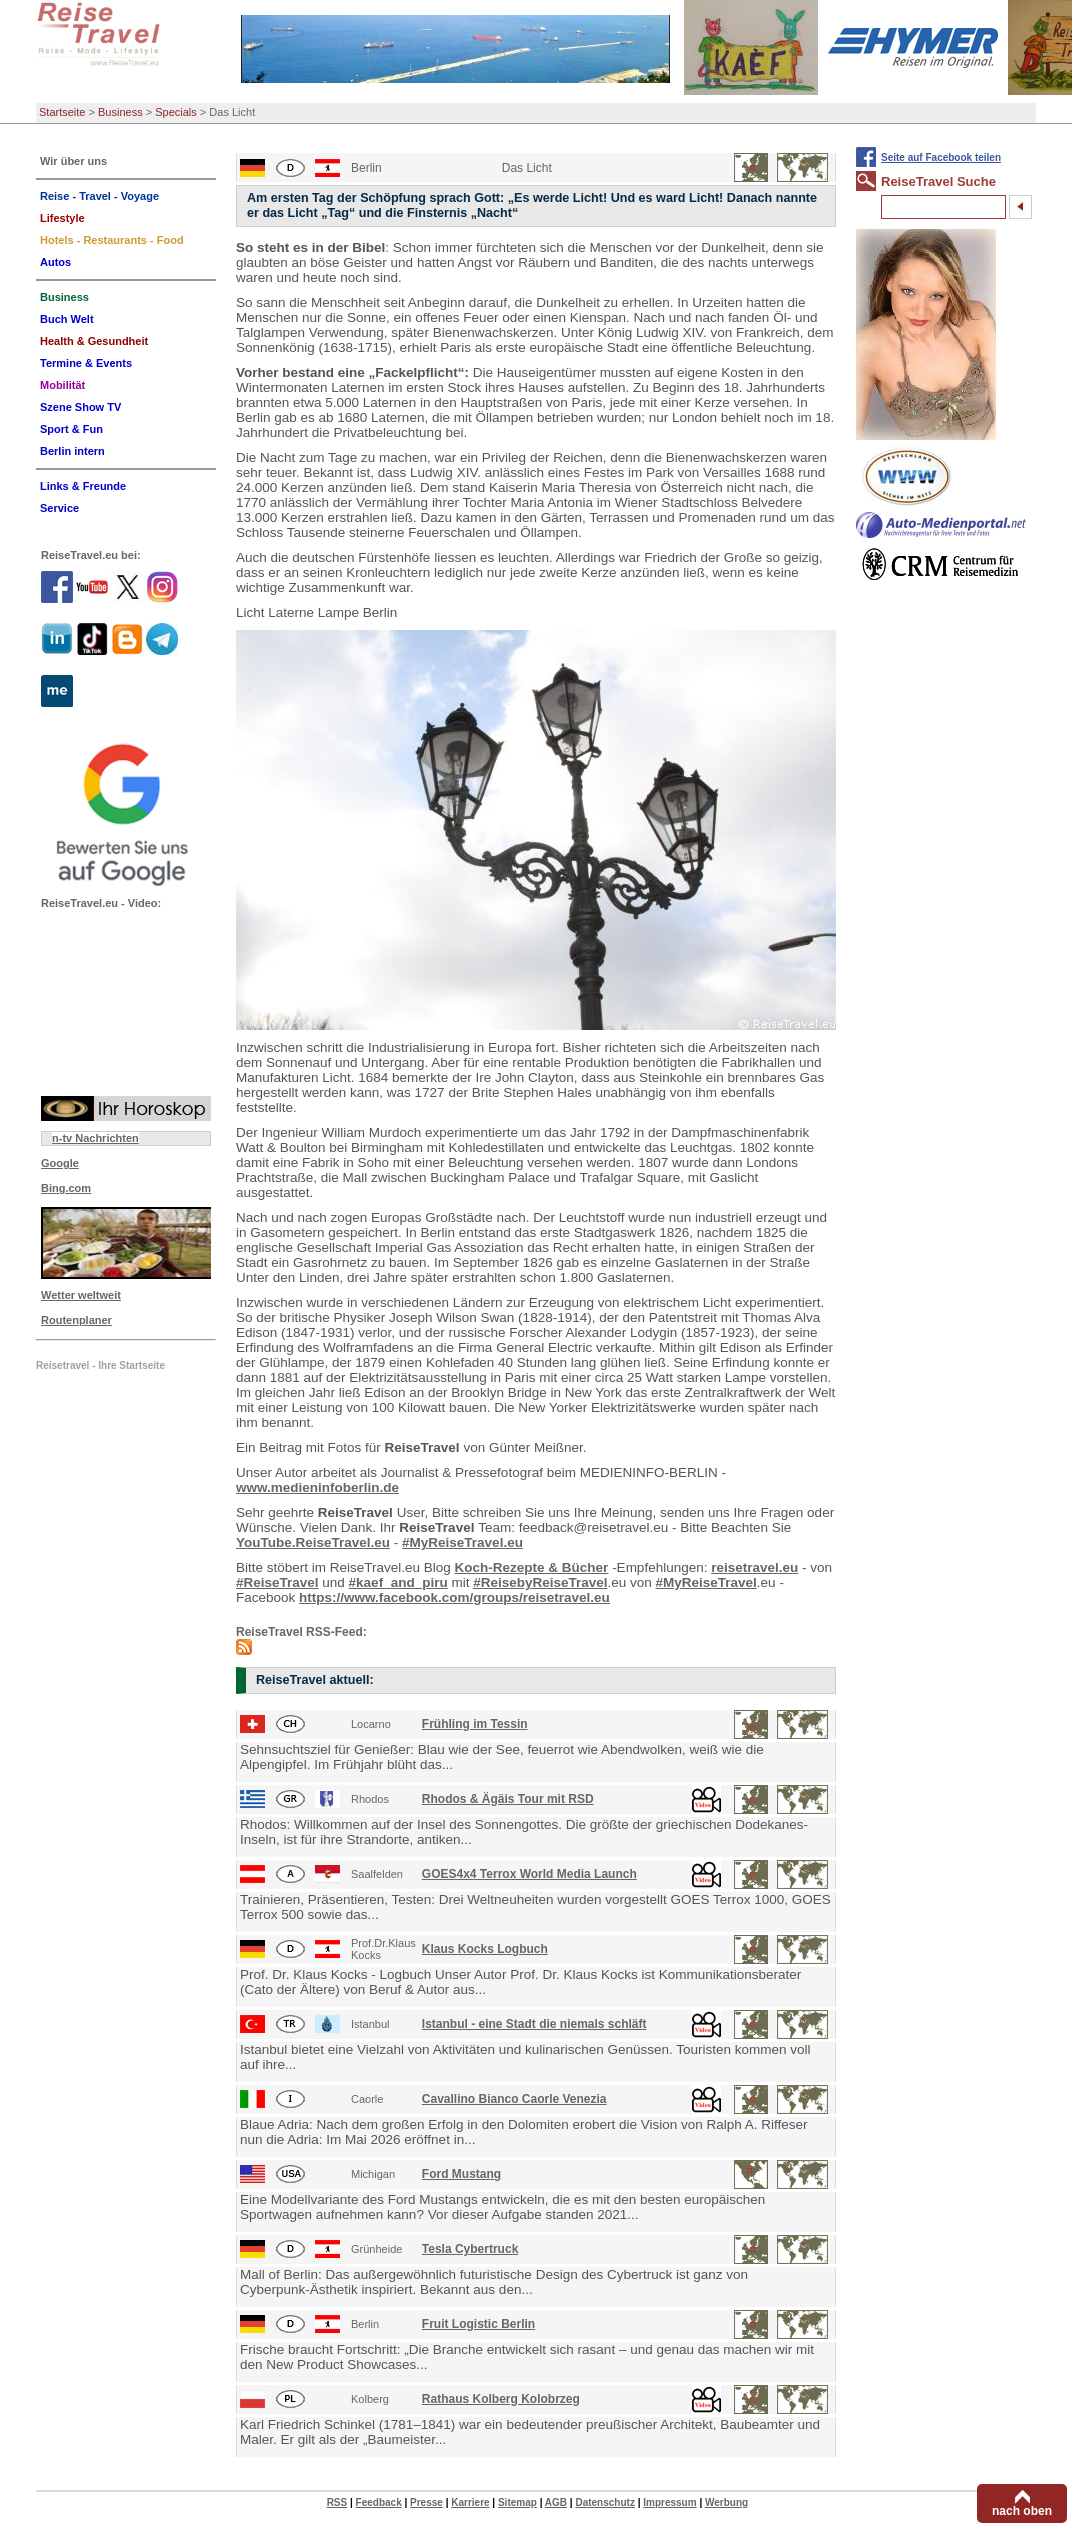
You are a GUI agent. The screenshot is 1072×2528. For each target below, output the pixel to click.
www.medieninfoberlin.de (317, 1487)
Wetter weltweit (81, 1295)
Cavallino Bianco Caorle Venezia (514, 2099)
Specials (176, 112)
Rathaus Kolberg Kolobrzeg (501, 2399)
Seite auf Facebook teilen (941, 157)
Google (60, 1163)
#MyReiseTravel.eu (462, 1542)
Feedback (379, 2502)
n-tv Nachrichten (95, 1138)
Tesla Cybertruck (470, 2249)
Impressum (669, 2502)
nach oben (1022, 2511)
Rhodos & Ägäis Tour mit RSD (508, 1799)
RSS (337, 2502)
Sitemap (517, 2502)
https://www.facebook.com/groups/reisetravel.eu (454, 1597)
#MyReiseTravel (706, 1582)
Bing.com (66, 1188)
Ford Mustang (461, 2174)
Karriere (470, 2502)
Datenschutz (604, 2502)
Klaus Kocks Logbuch (485, 1949)
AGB (556, 2502)
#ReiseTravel (277, 1582)
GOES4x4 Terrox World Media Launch (529, 1874)
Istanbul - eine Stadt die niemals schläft (534, 2024)
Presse (426, 2502)
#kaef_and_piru (398, 1582)
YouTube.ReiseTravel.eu (313, 1542)
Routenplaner (76, 1320)
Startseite (62, 112)
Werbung (726, 2502)
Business (120, 112)
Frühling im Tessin (475, 1724)
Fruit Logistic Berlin (478, 2324)
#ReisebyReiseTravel (540, 1582)
